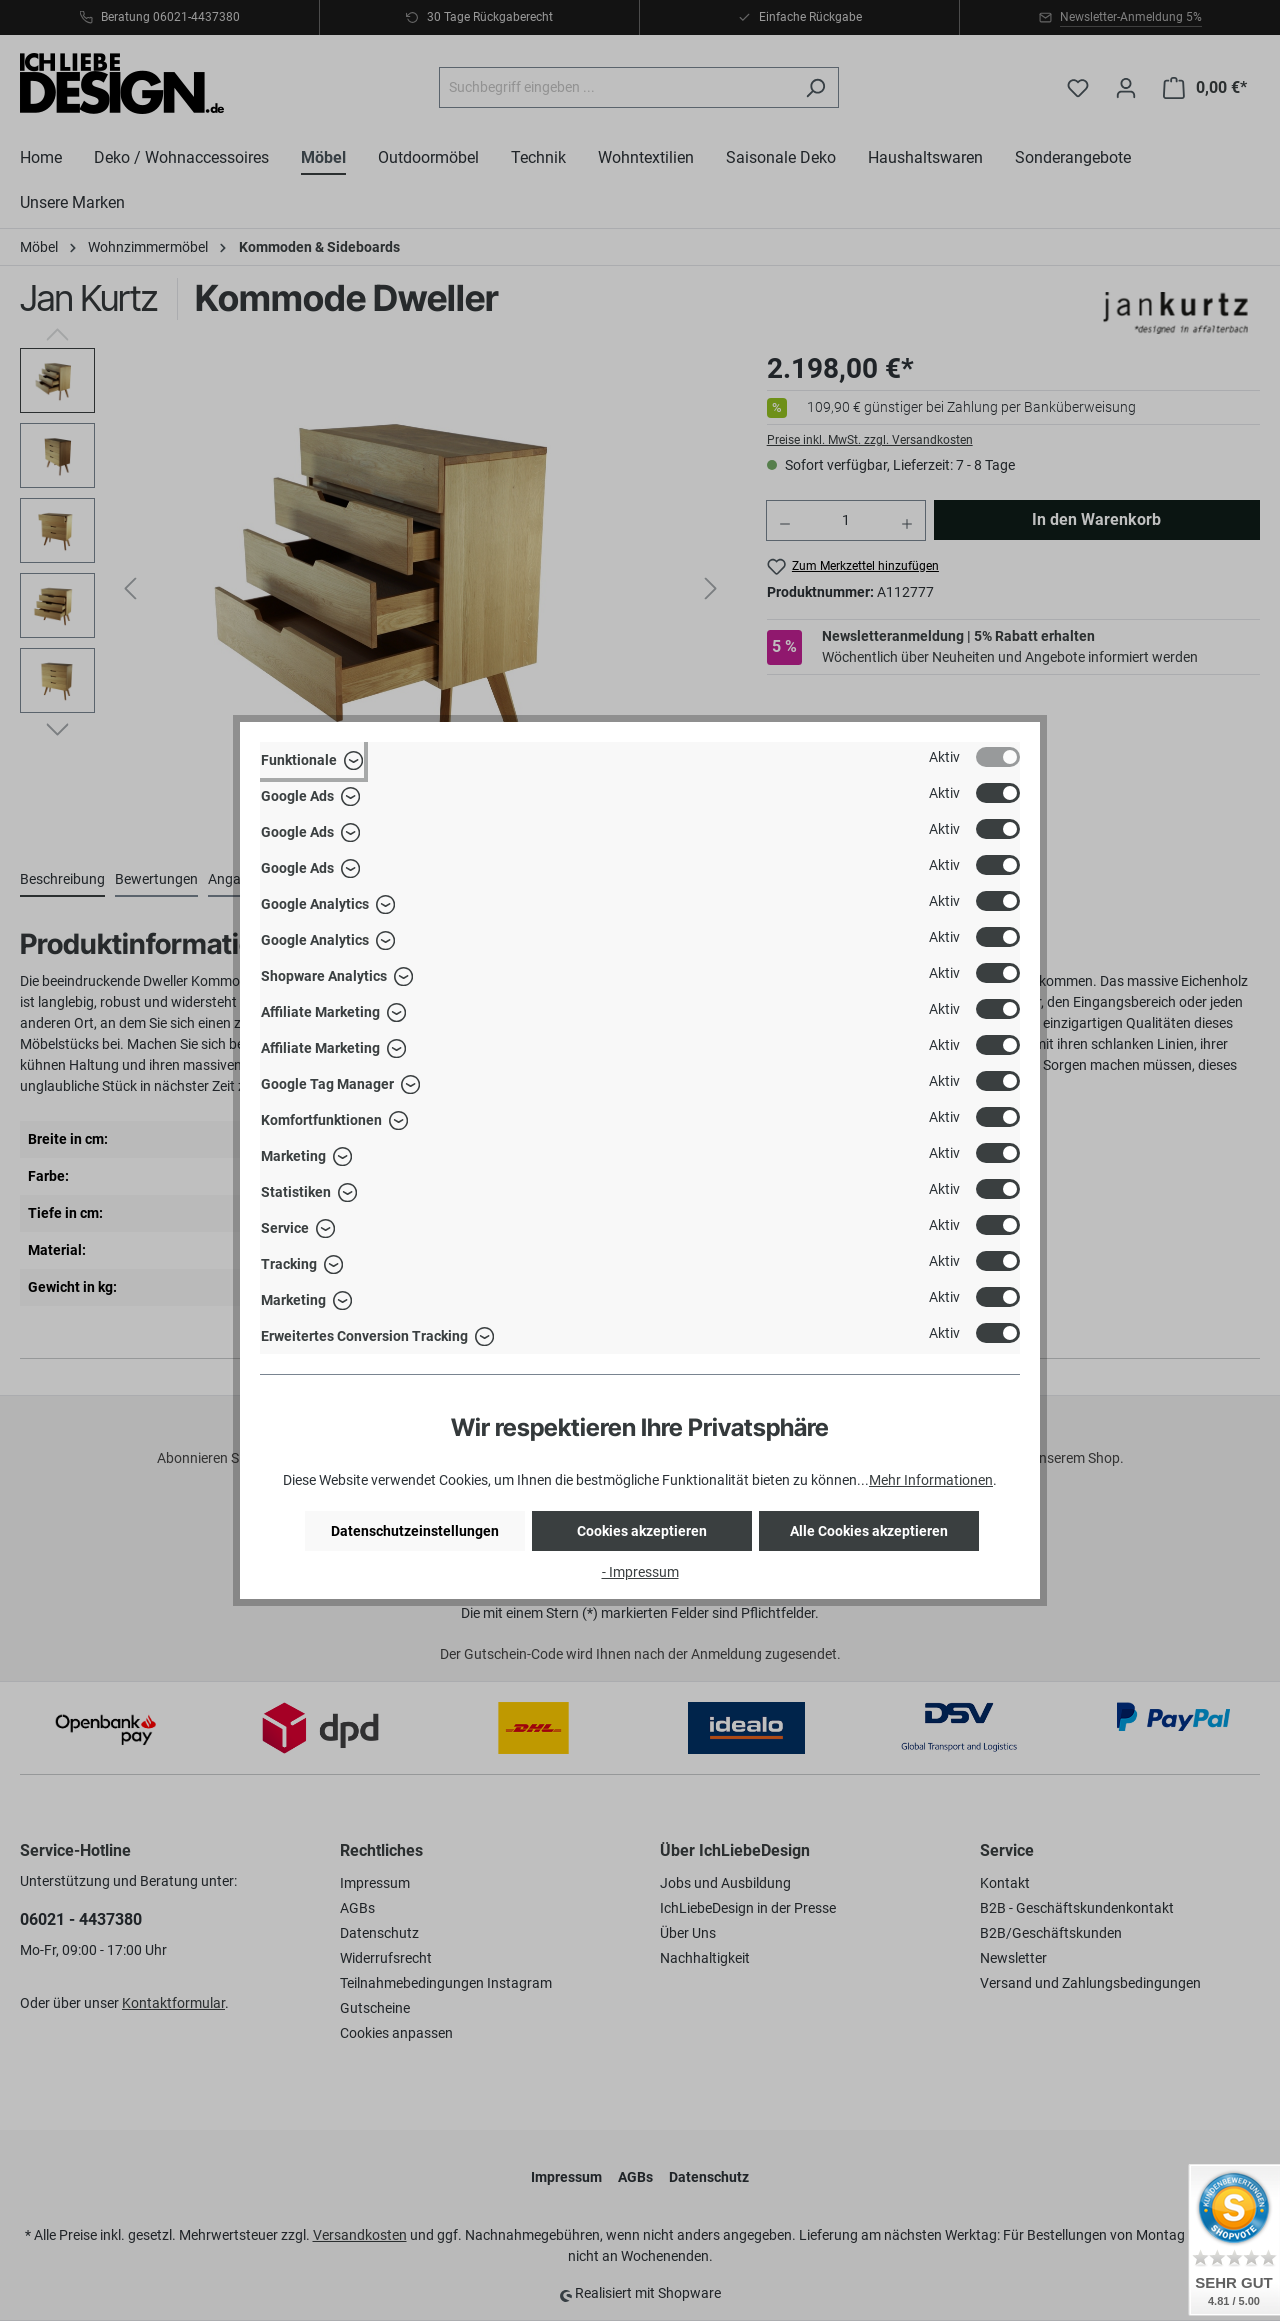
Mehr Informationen (931, 1480)
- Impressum (640, 1572)
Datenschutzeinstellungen (415, 1531)
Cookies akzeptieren (642, 1531)
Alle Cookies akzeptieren (869, 1531)
